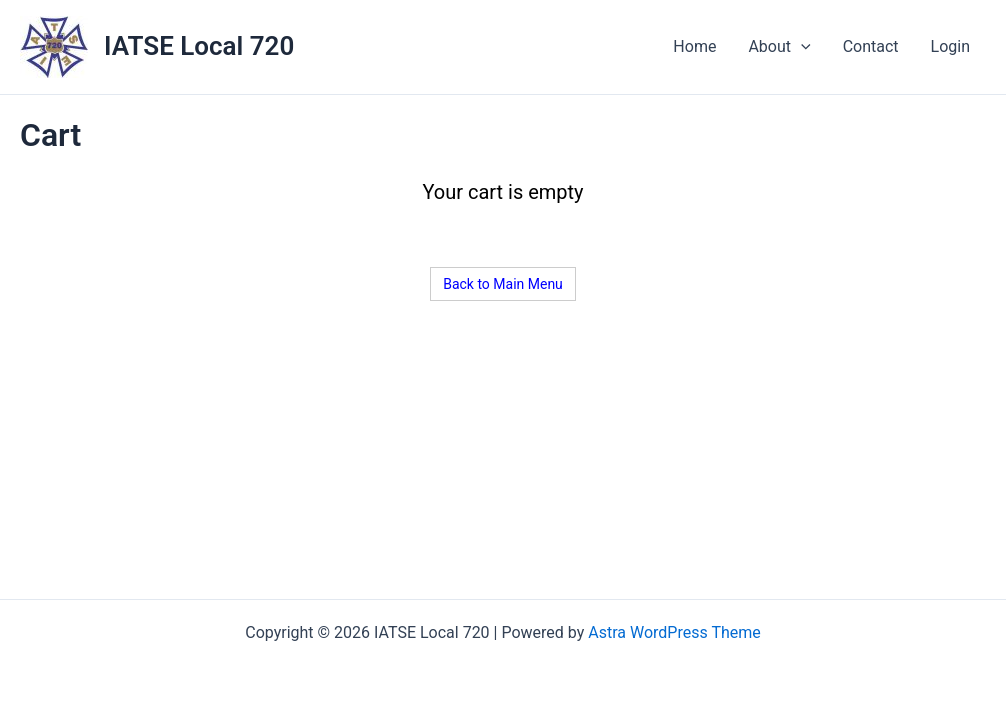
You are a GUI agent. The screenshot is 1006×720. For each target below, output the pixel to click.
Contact (871, 46)
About (779, 47)
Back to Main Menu (503, 284)
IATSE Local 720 (199, 46)
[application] (801, 47)
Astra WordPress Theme (674, 632)
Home (694, 46)
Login (950, 46)
